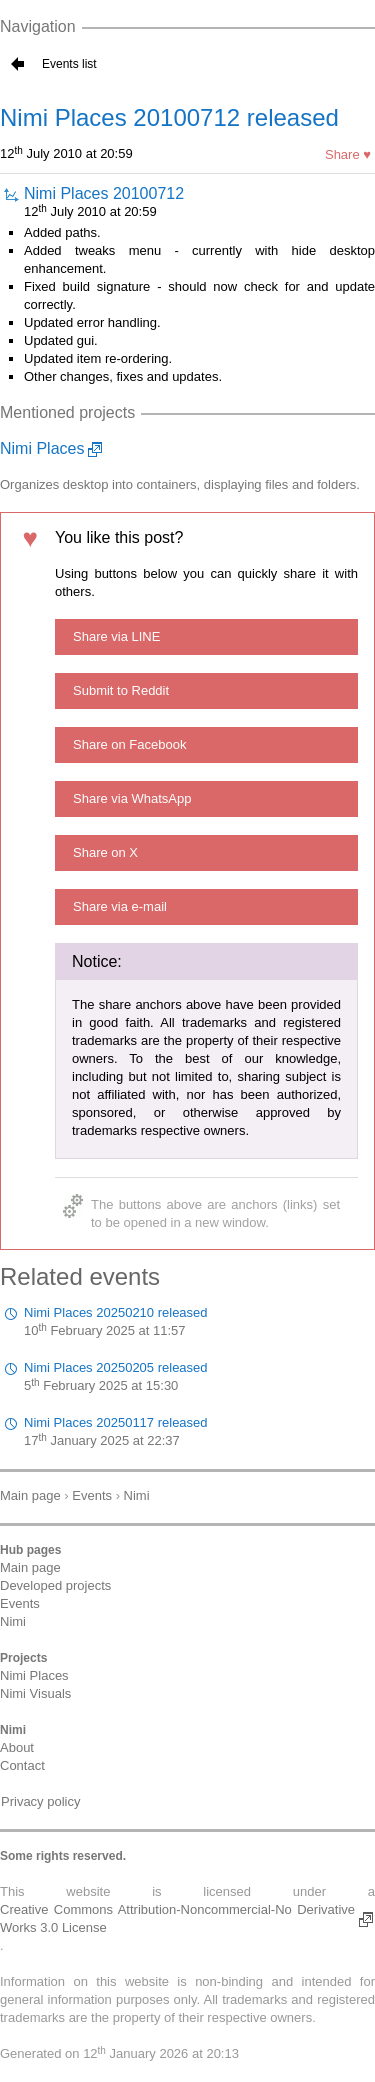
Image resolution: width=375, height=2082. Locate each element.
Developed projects (55, 1585)
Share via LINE (116, 636)
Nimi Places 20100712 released (169, 117)
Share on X (105, 852)
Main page (30, 1567)
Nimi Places (42, 448)
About (17, 1747)
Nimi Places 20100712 (104, 193)
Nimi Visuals (35, 1693)
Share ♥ (348, 154)
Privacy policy (40, 1801)
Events (20, 1603)
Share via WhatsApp (132, 798)
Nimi (13, 1621)
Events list (69, 64)
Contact (22, 1765)
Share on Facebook (129, 744)
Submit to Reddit (121, 690)
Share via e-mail (120, 906)
